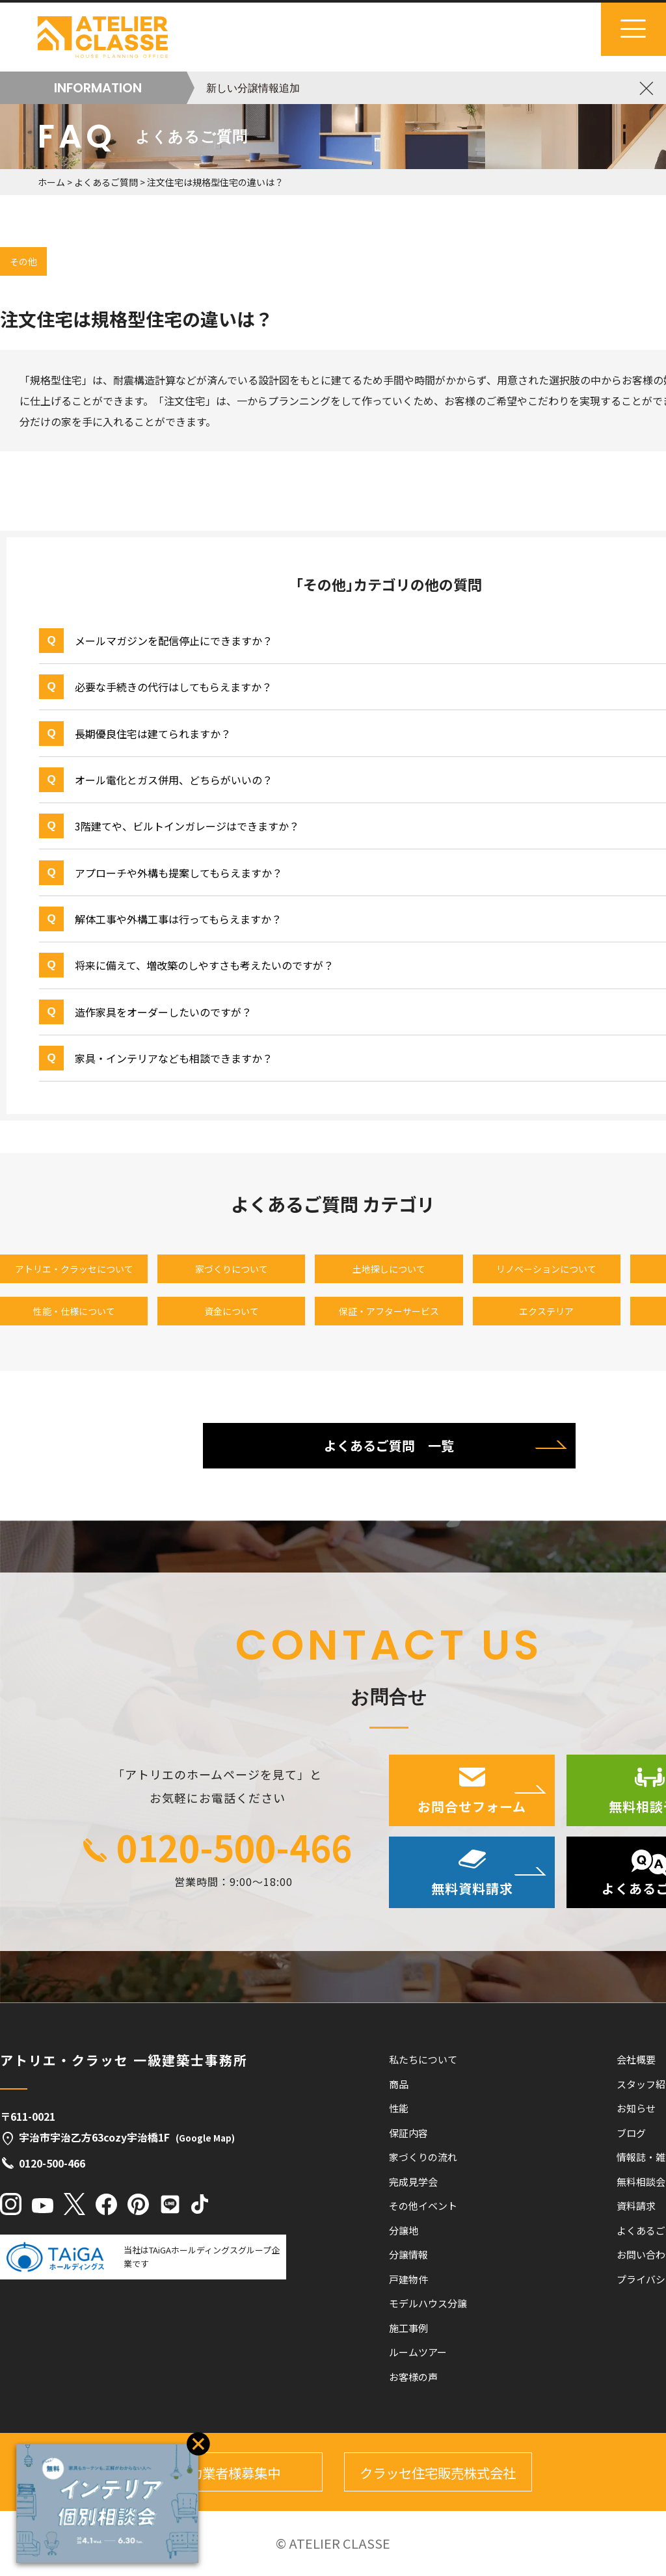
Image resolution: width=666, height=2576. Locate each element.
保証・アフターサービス (389, 1311)
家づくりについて (231, 1268)
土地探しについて (389, 1268)
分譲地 (403, 2230)
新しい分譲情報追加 (253, 88)
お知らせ (636, 2108)
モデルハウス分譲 (428, 2303)
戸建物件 (408, 2279)
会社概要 (636, 2059)
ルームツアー (418, 2352)
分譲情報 (408, 2254)
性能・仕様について (74, 1311)
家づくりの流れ (423, 2157)
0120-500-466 (234, 1846)
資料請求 (636, 2205)
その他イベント (423, 2205)
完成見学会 (413, 2181)
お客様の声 (413, 2376)
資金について (231, 1311)
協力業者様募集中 (228, 2472)
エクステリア (546, 1311)
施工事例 (408, 2328)
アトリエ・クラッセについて (74, 1268)
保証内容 (408, 2133)
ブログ (631, 2133)
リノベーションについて (546, 1268)
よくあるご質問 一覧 (389, 1445)
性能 (398, 2108)
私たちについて (423, 2059)
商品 (398, 2084)
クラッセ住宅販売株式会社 (438, 2472)
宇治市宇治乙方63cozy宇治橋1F (117, 2137)
